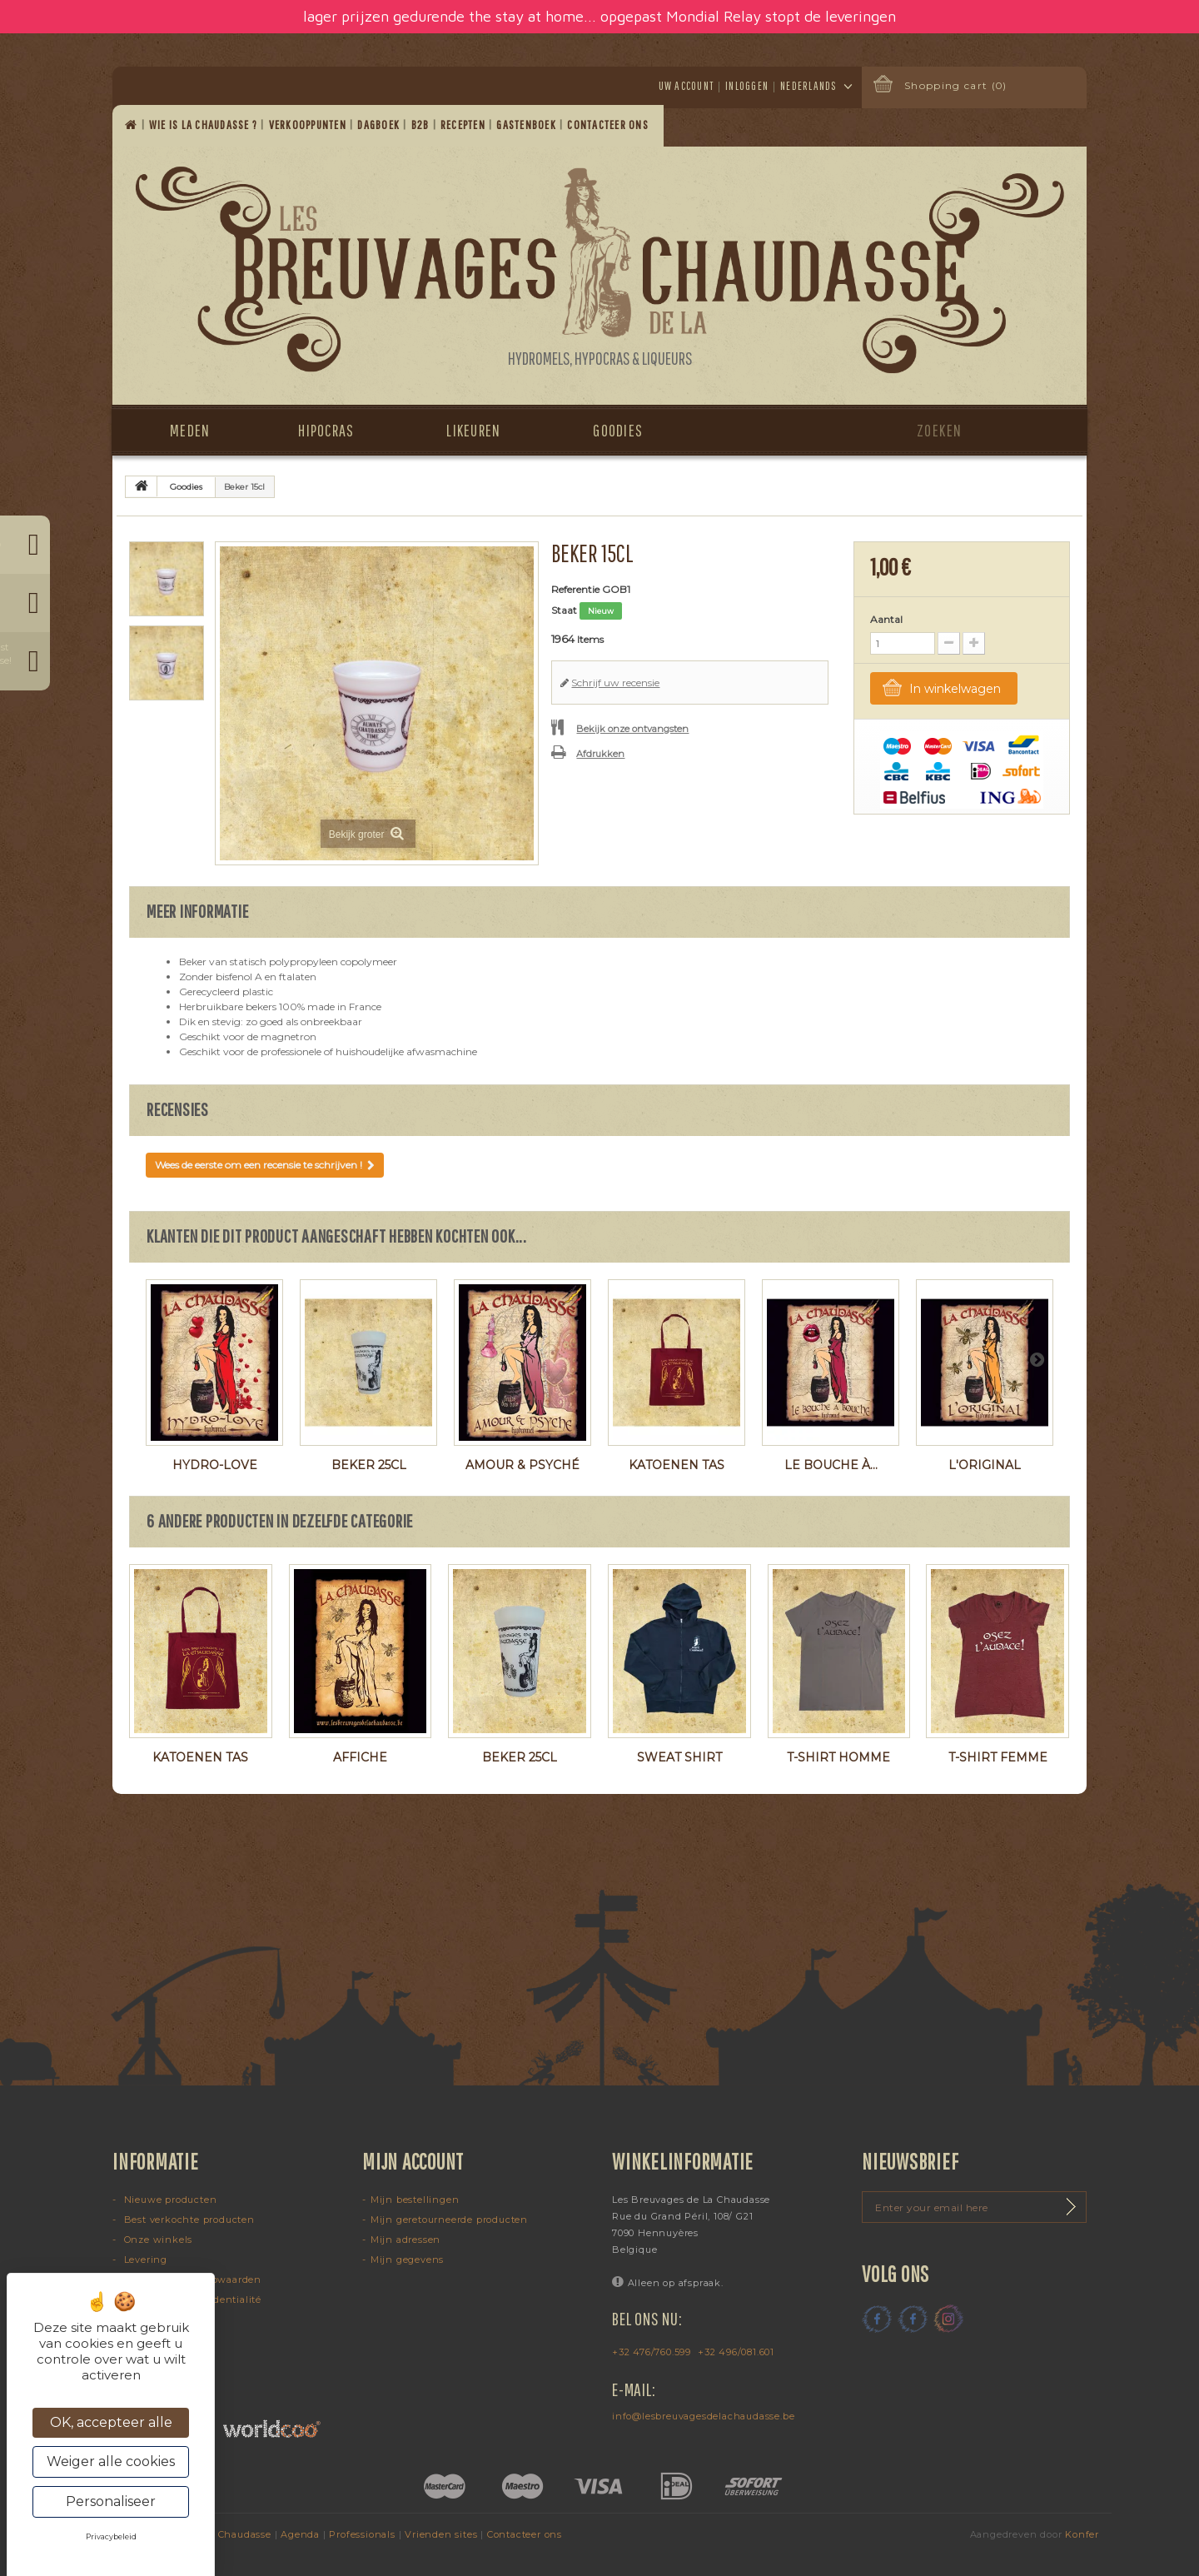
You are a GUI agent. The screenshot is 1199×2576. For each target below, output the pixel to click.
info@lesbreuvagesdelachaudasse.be (703, 2416)
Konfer (1082, 2534)
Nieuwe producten (169, 2199)
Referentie (575, 589)
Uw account (686, 85)
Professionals (362, 2534)
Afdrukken (600, 754)
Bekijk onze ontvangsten (632, 729)
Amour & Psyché (522, 1464)
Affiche (360, 1757)
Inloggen (747, 85)
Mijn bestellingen (415, 2199)
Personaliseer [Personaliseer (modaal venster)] (111, 2501)
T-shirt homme (838, 1757)
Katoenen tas (676, 1464)
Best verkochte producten (188, 2219)
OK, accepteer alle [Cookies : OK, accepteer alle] (111, 2422)
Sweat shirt (679, 1757)
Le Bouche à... (831, 1464)
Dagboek (379, 124)
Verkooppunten (309, 124)
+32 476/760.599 (651, 2352)
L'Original (984, 1464)
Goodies (618, 430)
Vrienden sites (441, 2534)
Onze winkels (156, 2239)
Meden (190, 430)
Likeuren (473, 430)
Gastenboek (527, 124)
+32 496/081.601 (736, 2352)
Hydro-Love (214, 1464)
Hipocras (326, 430)
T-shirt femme (997, 1757)
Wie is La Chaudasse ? (205, 124)
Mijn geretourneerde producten (449, 2219)
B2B (421, 124)
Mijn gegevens (407, 2259)
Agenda (300, 2534)
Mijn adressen (405, 2239)
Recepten (464, 124)
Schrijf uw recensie (615, 682)
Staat (564, 610)
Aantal (886, 619)
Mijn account (413, 2161)
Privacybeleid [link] (111, 2536)
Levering (144, 2259)
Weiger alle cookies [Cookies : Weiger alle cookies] (111, 2461)
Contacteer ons (609, 124)
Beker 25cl (368, 1464)
